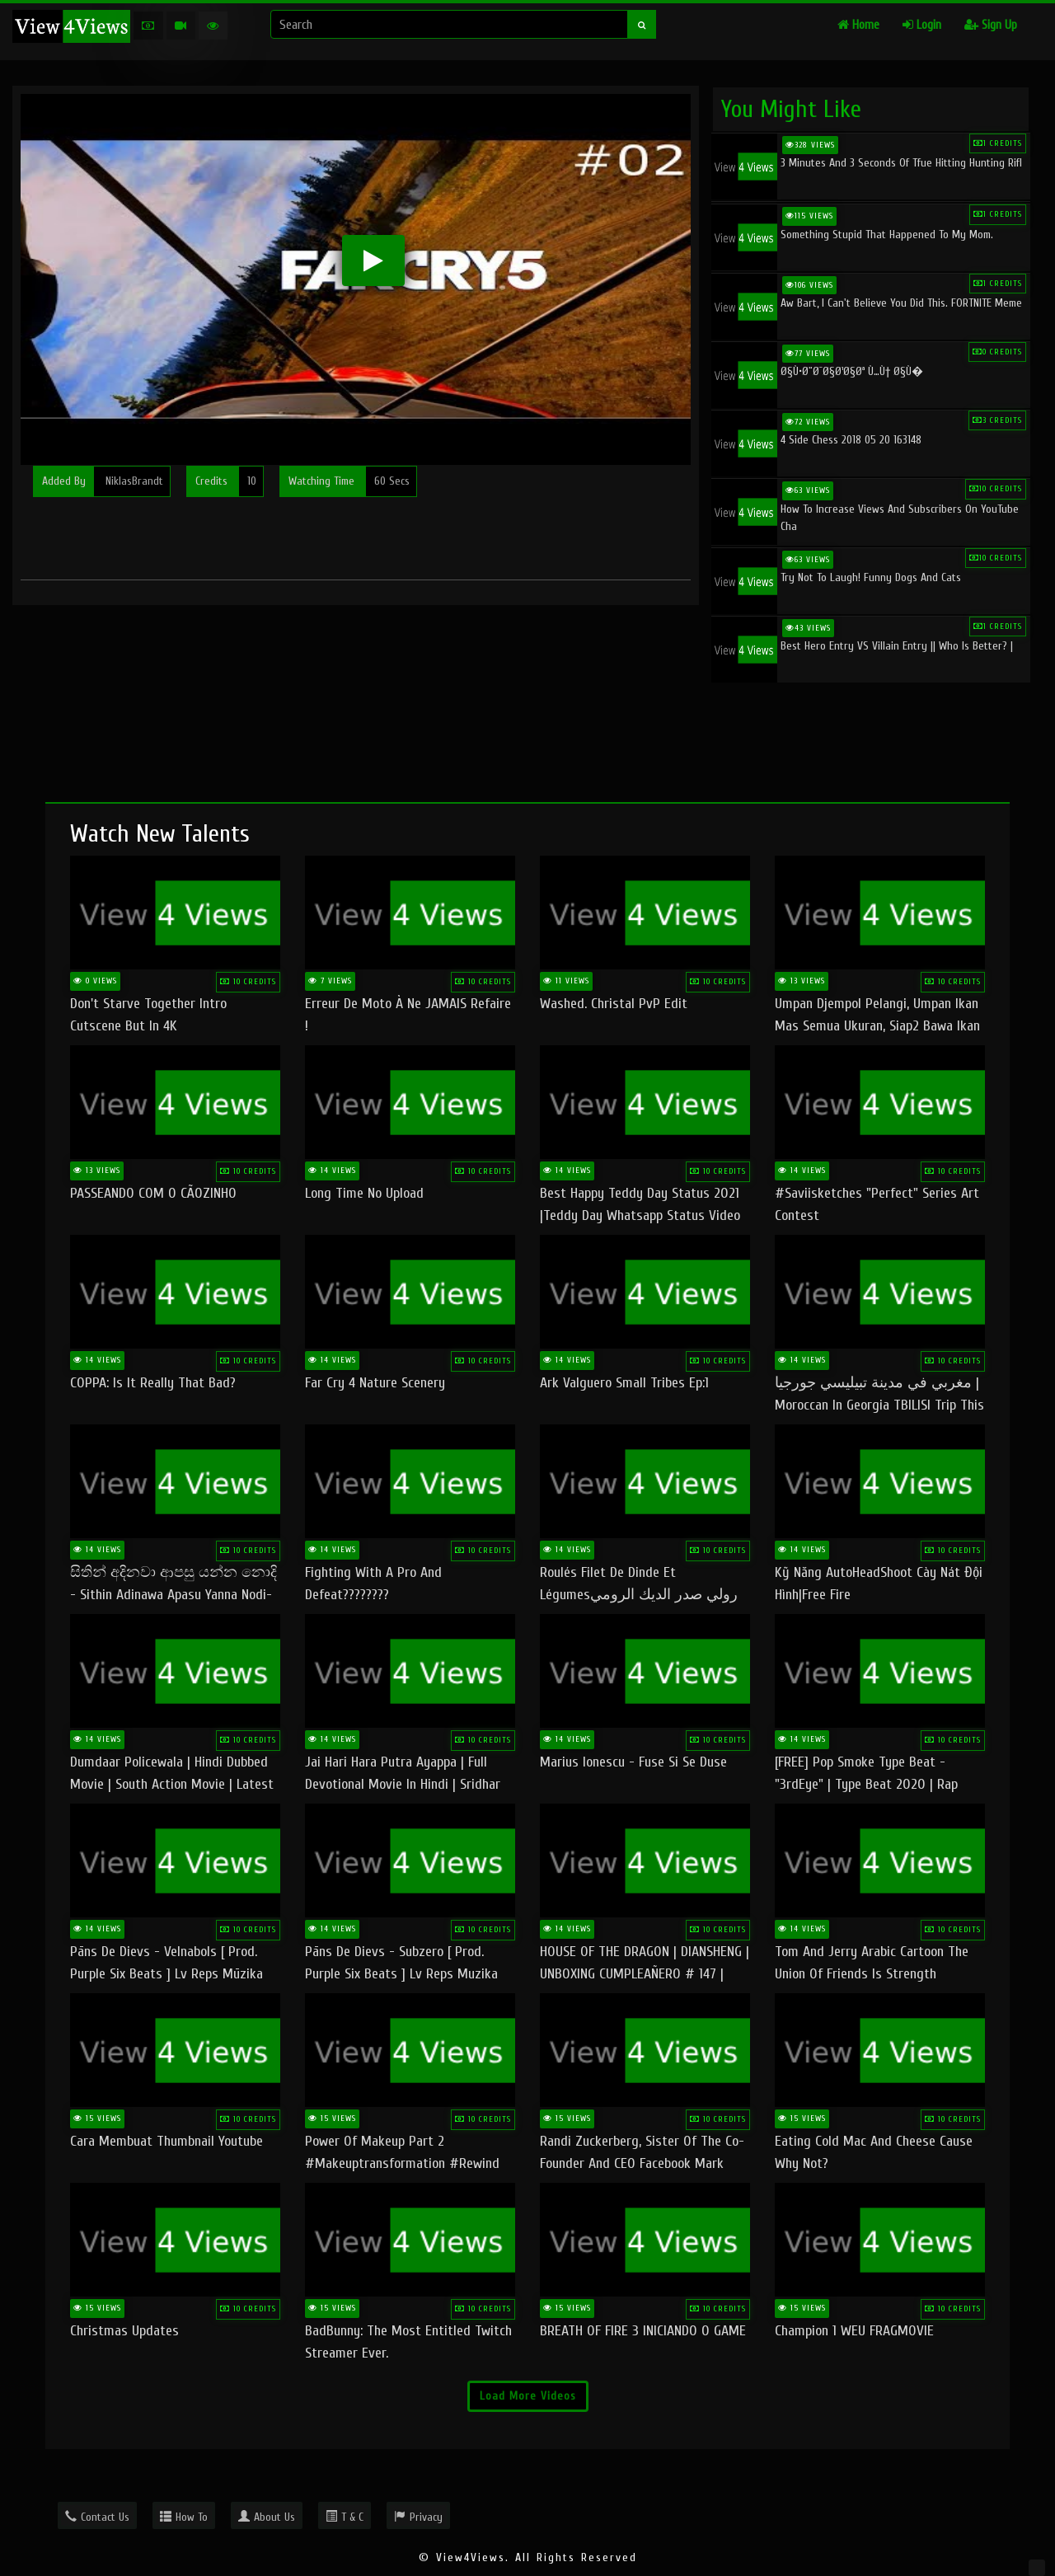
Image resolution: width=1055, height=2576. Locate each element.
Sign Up (990, 25)
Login (922, 25)
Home (858, 25)
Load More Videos (528, 2396)
